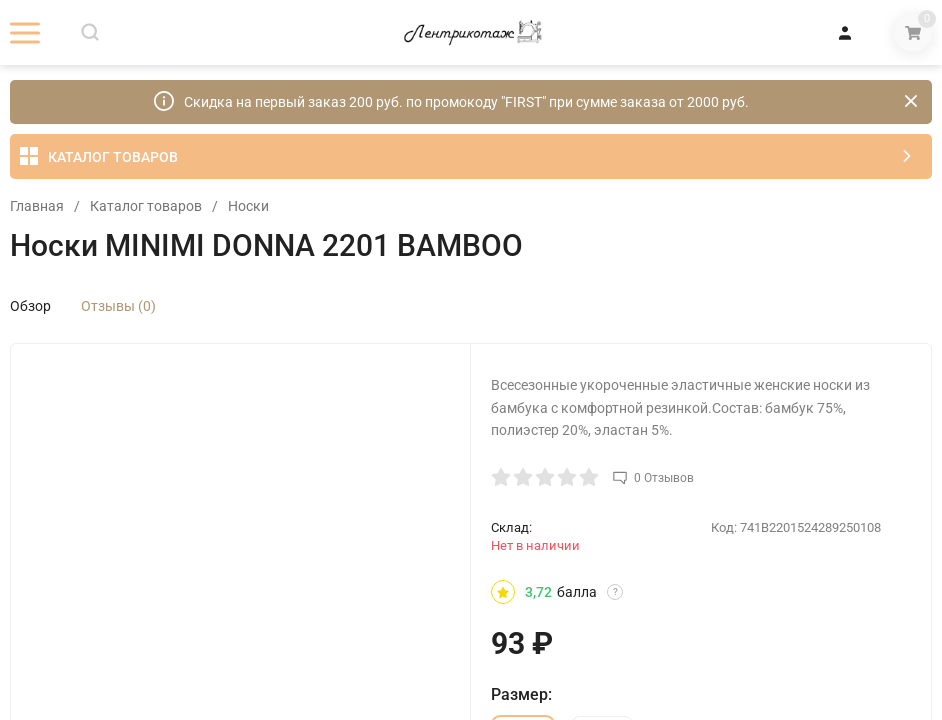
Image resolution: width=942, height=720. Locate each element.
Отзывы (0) (118, 306)
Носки (248, 206)
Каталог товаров (146, 206)
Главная (37, 206)
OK (660, 635)
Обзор (30, 306)
